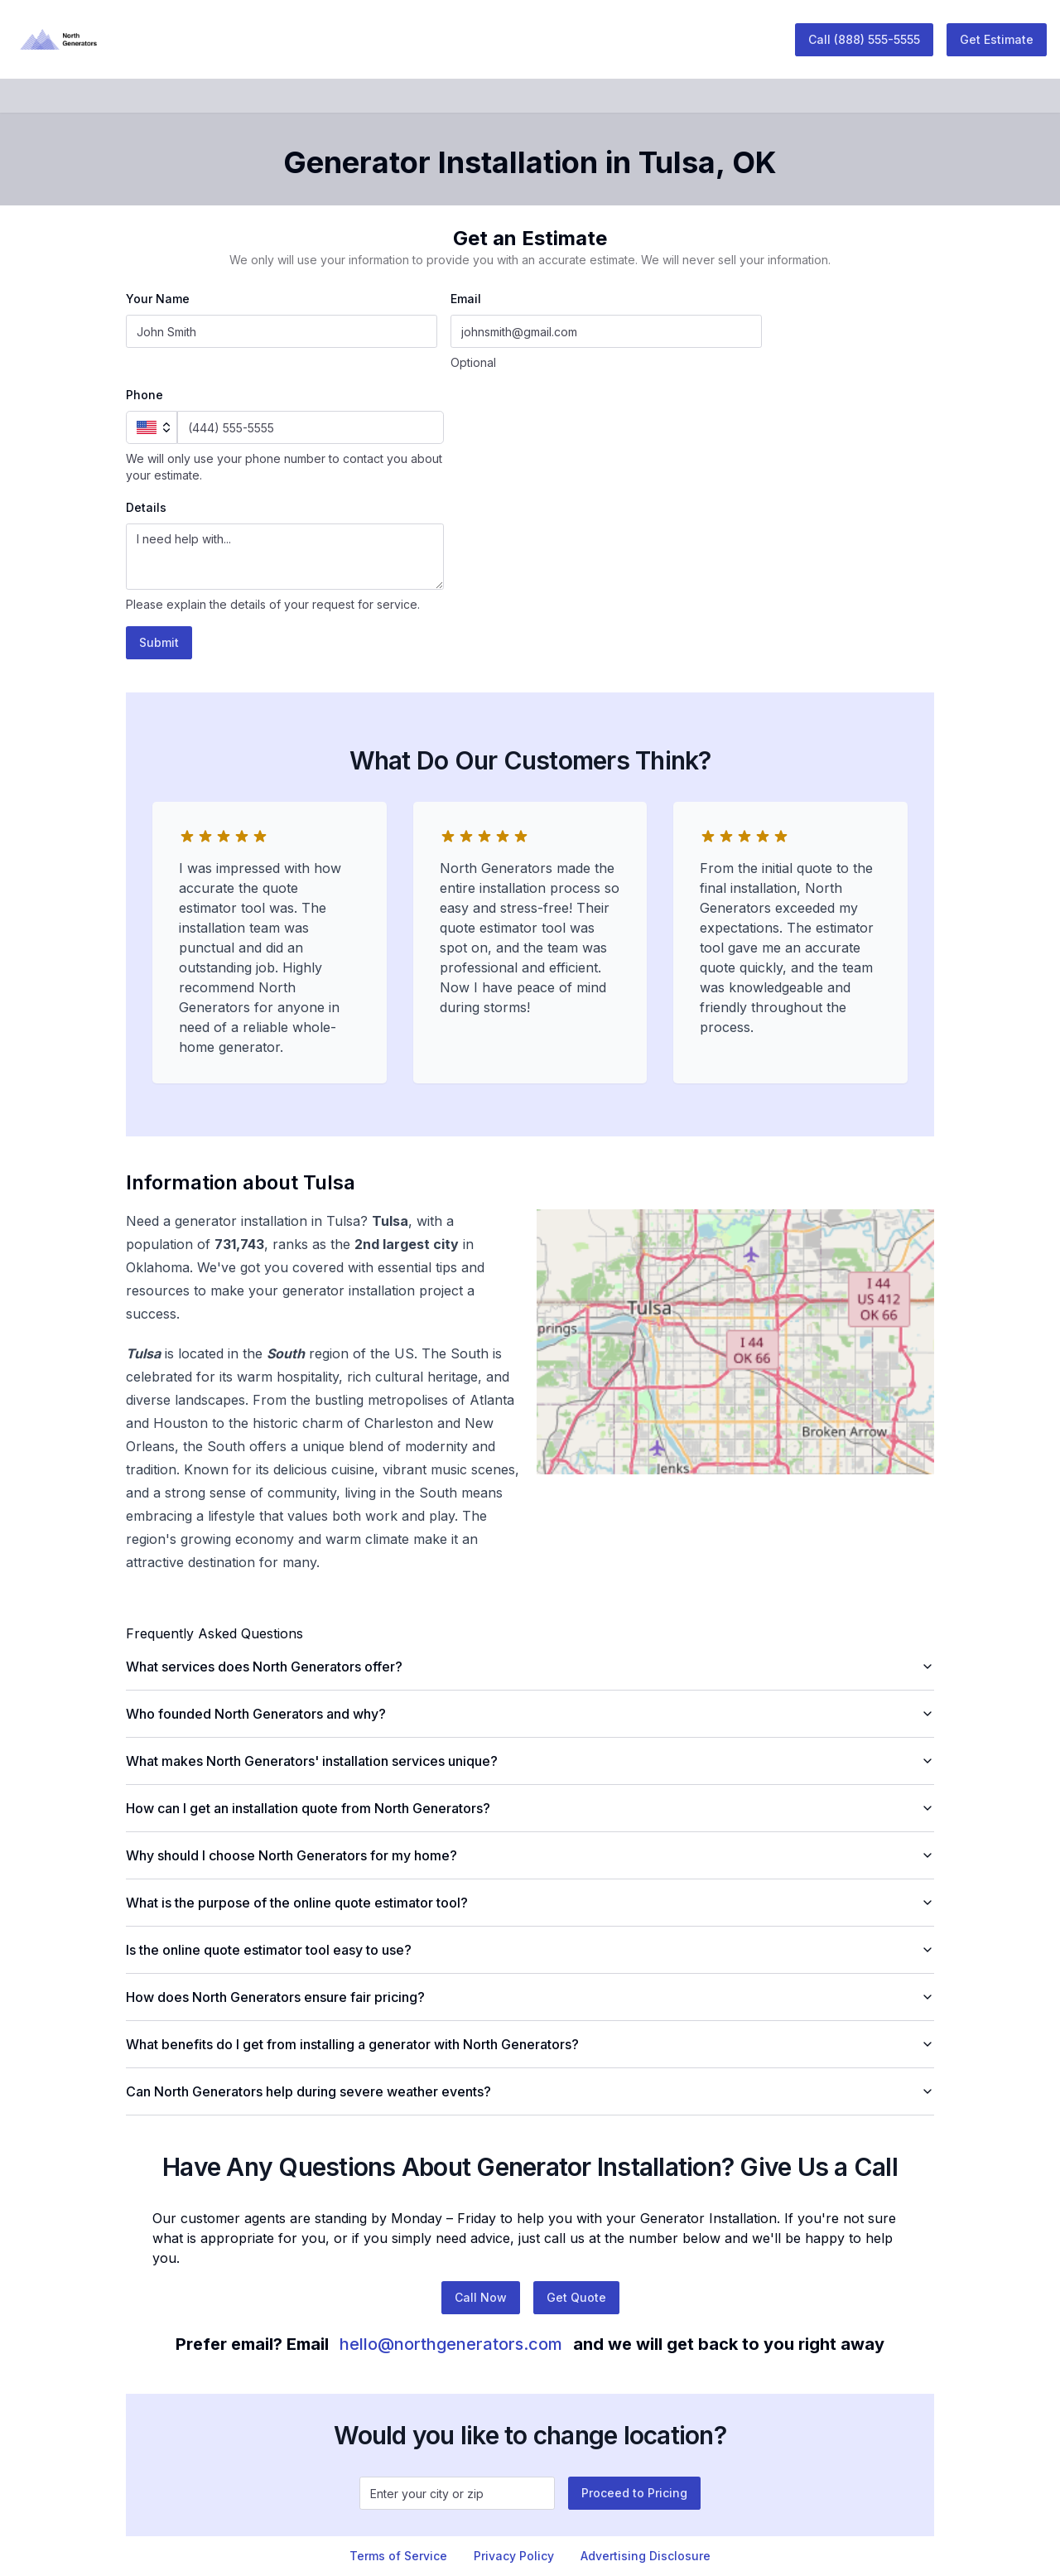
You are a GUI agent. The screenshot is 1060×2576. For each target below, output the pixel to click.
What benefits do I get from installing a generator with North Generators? (530, 2044)
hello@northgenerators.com (451, 2344)
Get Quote (576, 2297)
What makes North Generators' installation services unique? (530, 1761)
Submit (159, 642)
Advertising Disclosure (646, 2556)
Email (465, 299)
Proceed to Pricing (634, 2493)
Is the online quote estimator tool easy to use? (530, 1950)
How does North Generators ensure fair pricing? (530, 1997)
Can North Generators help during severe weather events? (530, 2091)
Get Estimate (997, 39)
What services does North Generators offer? (530, 1666)
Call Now (481, 2297)
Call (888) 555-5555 (864, 39)
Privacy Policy (514, 2556)
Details (146, 507)
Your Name (158, 299)
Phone (144, 395)
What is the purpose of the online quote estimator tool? (530, 1902)
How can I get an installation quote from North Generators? (530, 1808)
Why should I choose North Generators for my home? (530, 1855)
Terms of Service (398, 2556)
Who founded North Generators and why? (530, 1713)
